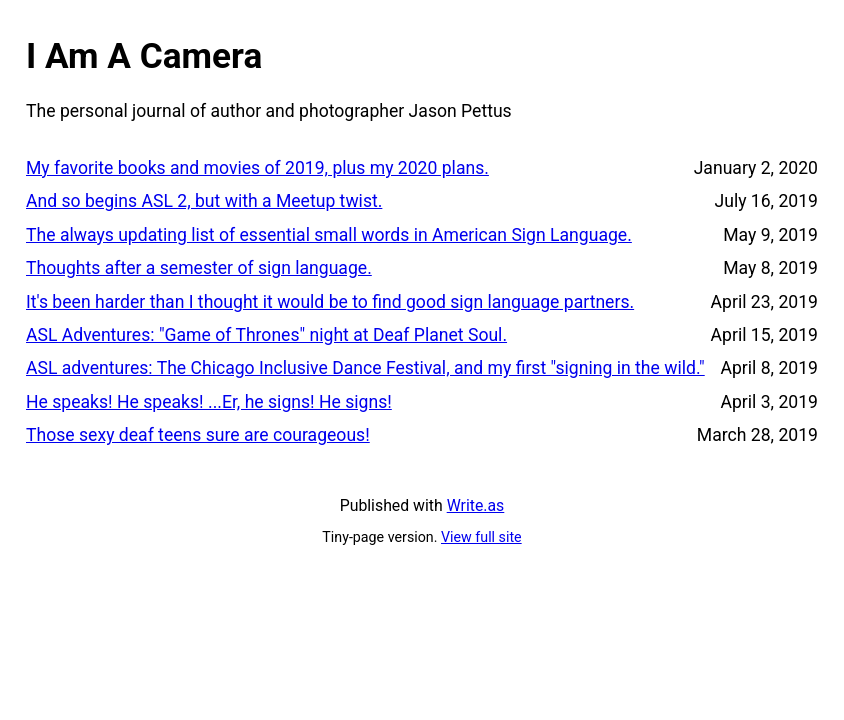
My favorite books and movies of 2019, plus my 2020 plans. (257, 168)
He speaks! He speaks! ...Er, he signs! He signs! (209, 402)
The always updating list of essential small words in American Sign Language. (329, 235)
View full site (481, 537)
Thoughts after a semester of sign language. (199, 268)
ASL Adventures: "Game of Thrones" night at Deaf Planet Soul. (266, 335)
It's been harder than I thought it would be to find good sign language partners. (330, 302)
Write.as (476, 505)
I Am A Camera (144, 56)
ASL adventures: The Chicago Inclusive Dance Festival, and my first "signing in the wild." (365, 368)
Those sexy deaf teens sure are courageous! (198, 435)
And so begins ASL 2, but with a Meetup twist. (204, 201)
